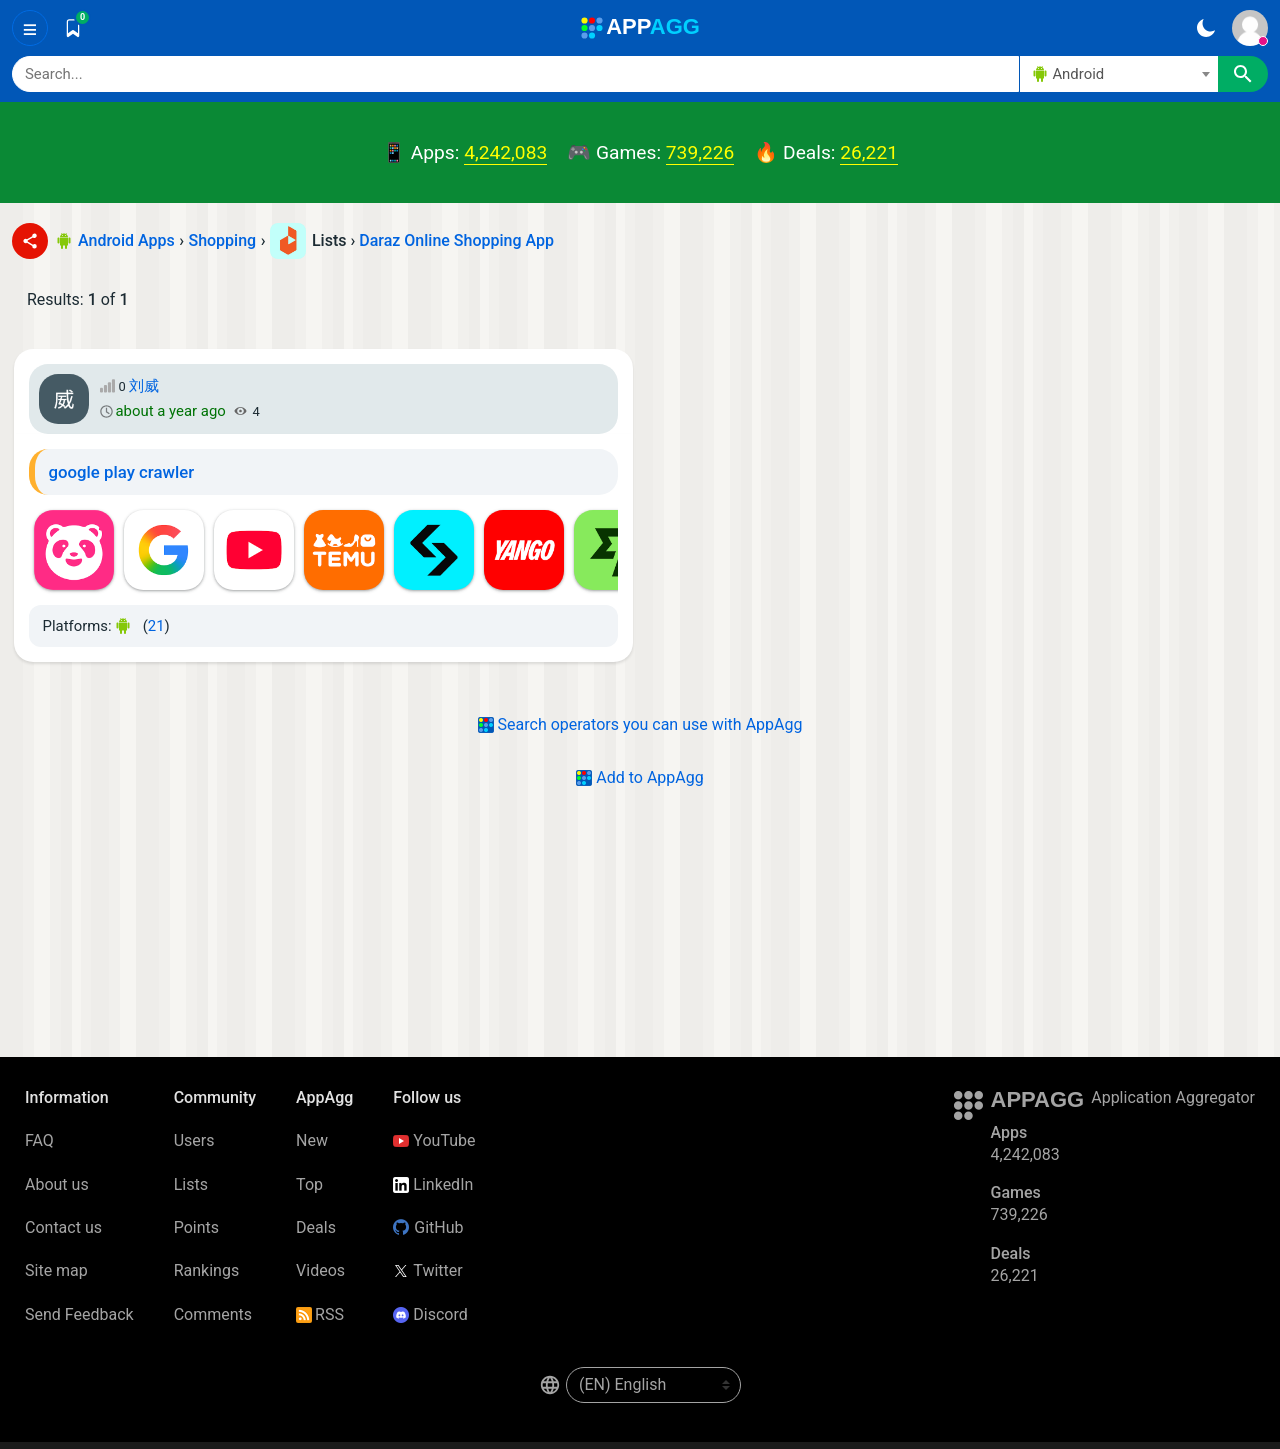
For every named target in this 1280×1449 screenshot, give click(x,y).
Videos (320, 1270)
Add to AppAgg (639, 777)
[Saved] (73, 28)
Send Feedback (79, 1314)
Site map (56, 1270)
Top (309, 1184)
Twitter (427, 1270)
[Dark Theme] (1205, 28)
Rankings (206, 1270)
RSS (320, 1314)
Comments (213, 1314)
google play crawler (122, 472)
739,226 (700, 152)
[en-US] (653, 1385)
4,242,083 (505, 152)
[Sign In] (1250, 28)
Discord (430, 1314)
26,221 (869, 152)
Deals (316, 1227)
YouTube (434, 1140)
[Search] (515, 74)
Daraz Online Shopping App (456, 240)
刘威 (144, 386)
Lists (191, 1184)
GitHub (428, 1227)
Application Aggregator (1173, 1097)
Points (196, 1227)
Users (194, 1140)
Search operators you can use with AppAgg (640, 724)
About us (57, 1184)
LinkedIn (433, 1184)
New (312, 1140)
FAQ (39, 1140)
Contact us (63, 1227)
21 (156, 626)
